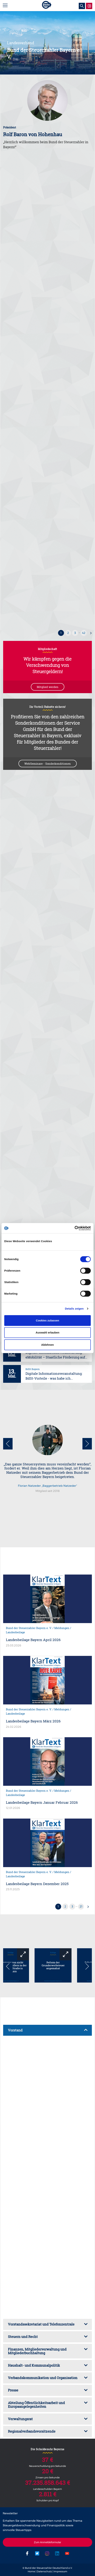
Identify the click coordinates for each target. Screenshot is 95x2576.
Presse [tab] (13, 2390)
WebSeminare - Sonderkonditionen (47, 763)
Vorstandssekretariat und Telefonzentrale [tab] (41, 2324)
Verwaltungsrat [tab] (20, 2419)
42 (83, 633)
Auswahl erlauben (47, 1332)
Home (31, 2571)
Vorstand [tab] (15, 2030)
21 (81, 1906)
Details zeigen (74, 1308)
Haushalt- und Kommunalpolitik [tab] (34, 2365)
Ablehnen (47, 1344)
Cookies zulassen (47, 1320)
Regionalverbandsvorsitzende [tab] (31, 2431)
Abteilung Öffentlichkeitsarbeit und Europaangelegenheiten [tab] (36, 2405)
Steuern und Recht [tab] (23, 2336)
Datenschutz (44, 2571)
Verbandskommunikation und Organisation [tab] (42, 2378)
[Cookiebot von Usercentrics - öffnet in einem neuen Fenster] (74, 1228)
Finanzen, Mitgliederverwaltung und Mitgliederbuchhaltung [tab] (37, 2351)
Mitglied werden (47, 687)
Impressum (60, 2571)
